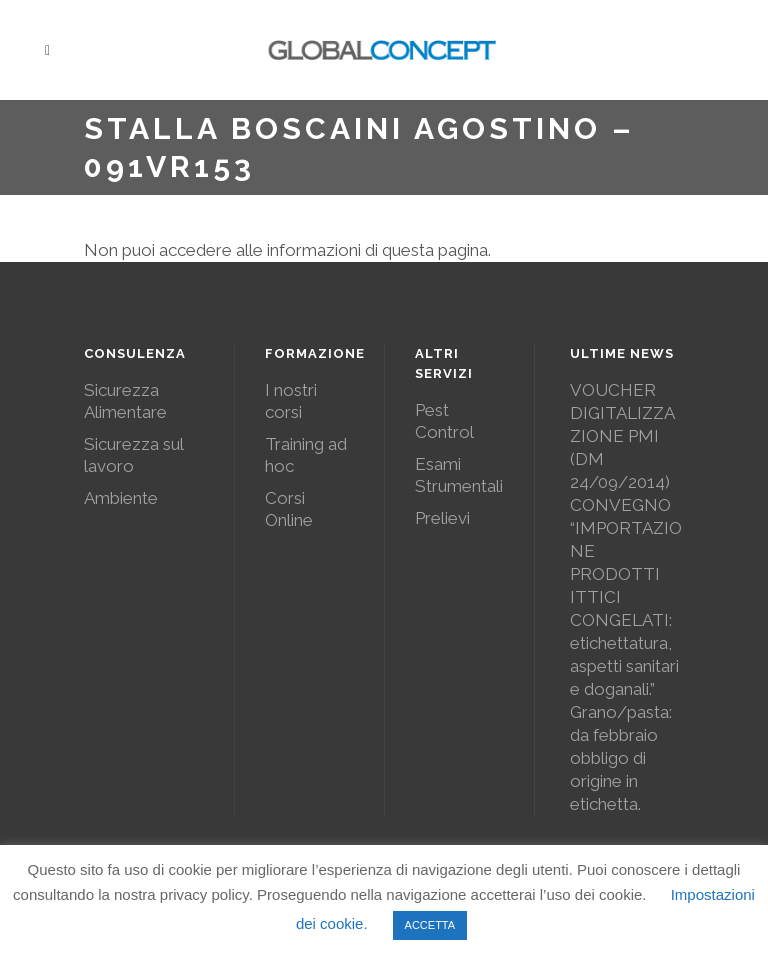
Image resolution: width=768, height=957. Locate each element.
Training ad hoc (306, 455)
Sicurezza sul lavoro (133, 455)
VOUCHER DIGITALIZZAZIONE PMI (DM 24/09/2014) (622, 436)
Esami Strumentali (459, 475)
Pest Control (444, 421)
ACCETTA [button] (430, 925)
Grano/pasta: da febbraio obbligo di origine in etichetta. (621, 758)
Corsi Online (289, 509)
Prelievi (442, 518)
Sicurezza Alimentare (125, 401)
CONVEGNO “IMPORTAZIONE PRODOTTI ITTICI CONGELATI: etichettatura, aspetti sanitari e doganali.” (626, 597)
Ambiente (121, 498)
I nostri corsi (291, 401)
